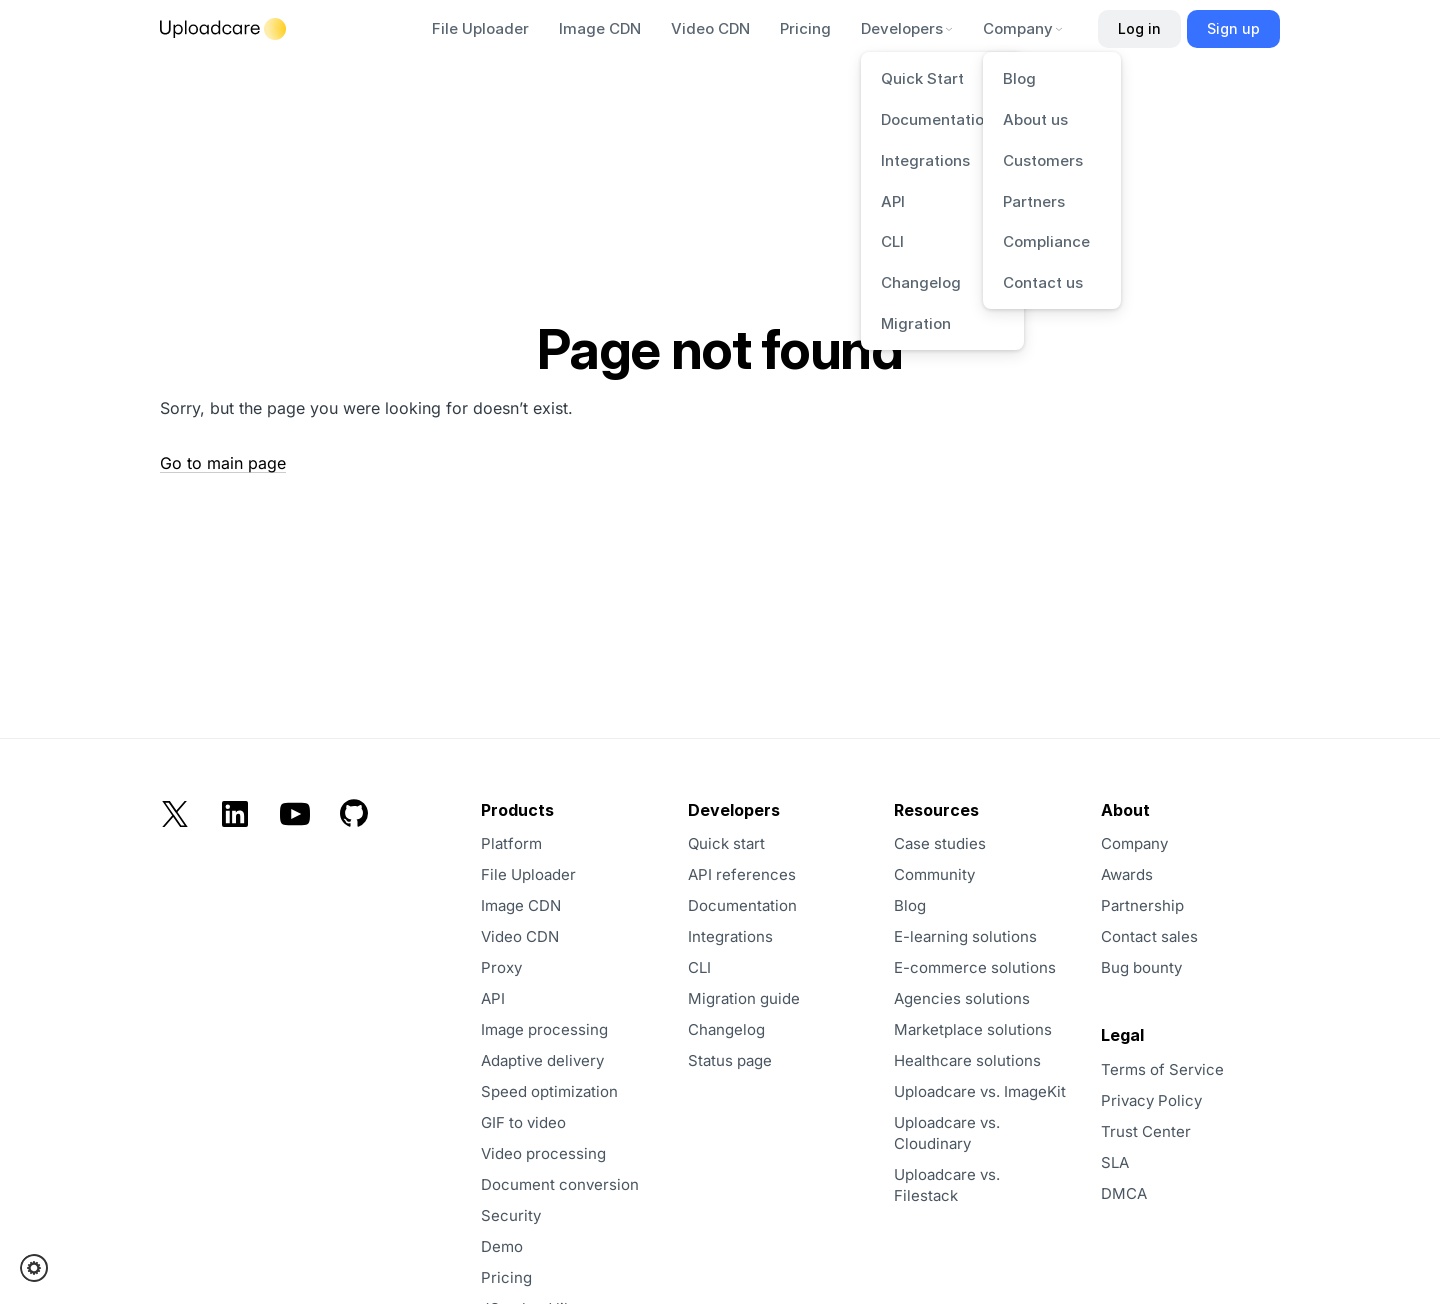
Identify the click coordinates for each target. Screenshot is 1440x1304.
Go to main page (223, 463)
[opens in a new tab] (1187, 1131)
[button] (40, 1268)
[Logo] (223, 29)
